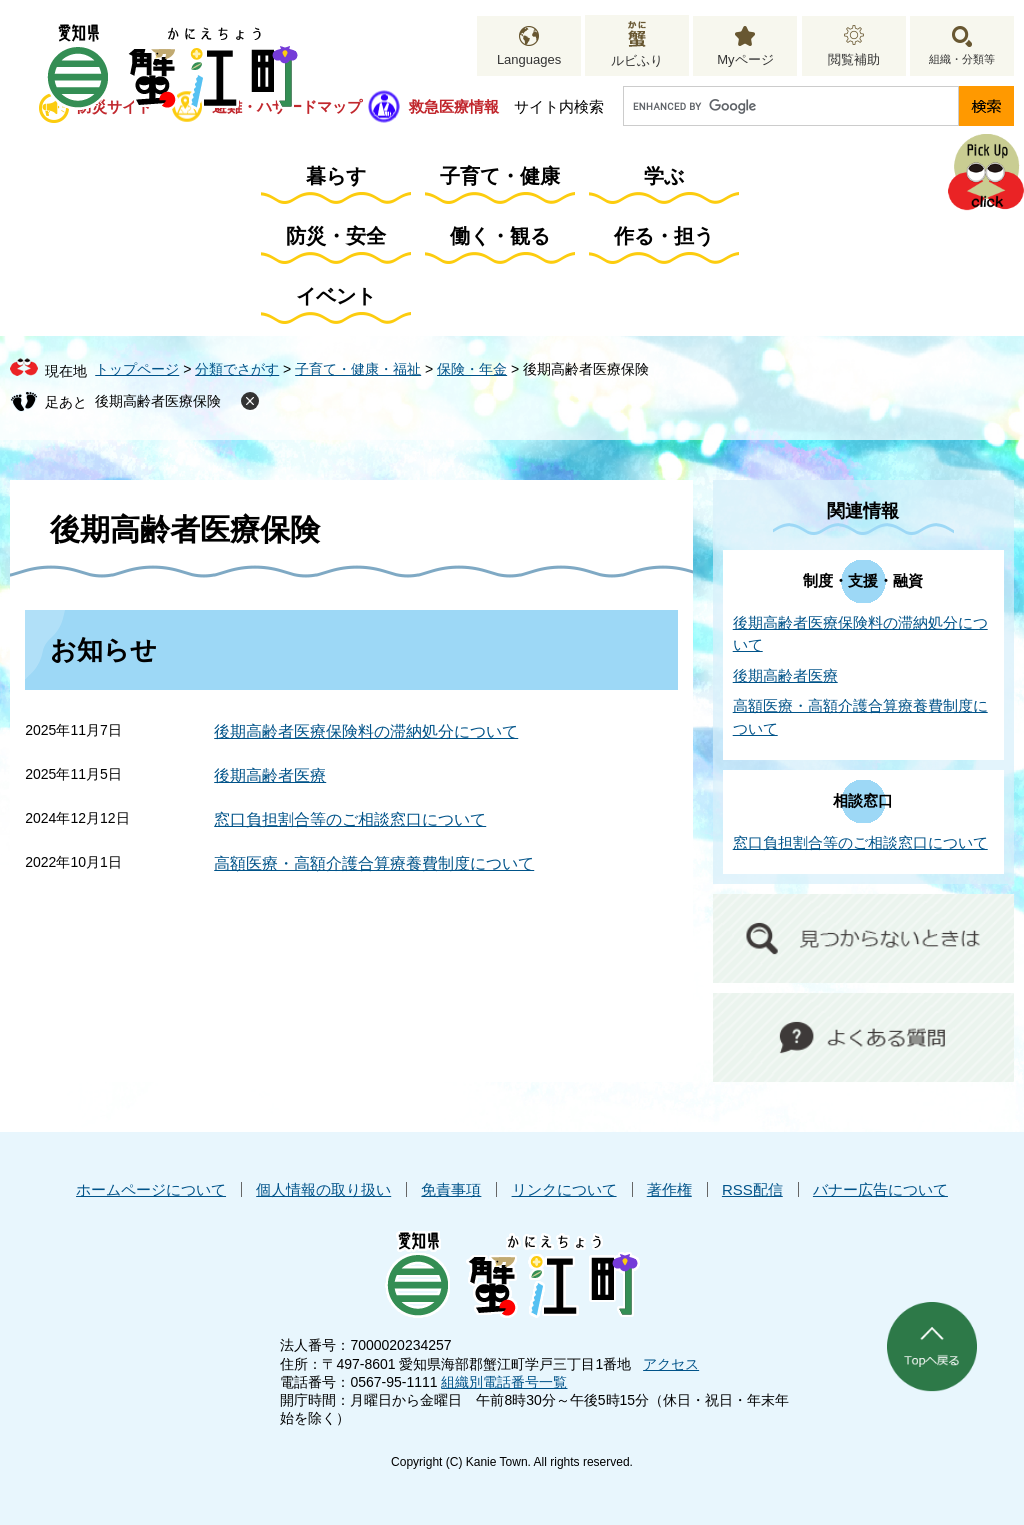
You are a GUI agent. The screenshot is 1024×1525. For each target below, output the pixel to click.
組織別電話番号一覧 (504, 1382)
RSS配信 (752, 1189)
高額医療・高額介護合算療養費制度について (374, 863)
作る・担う (664, 236)
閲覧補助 (854, 59)
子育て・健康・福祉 (358, 369)
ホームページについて (151, 1189)
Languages (529, 59)
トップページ (137, 369)
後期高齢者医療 (270, 775)
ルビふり (637, 60)
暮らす (336, 176)
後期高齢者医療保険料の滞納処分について (366, 731)
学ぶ (664, 176)
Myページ (745, 59)
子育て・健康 (500, 176)
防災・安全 (336, 236)
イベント (336, 296)
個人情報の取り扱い (323, 1189)
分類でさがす (237, 369)
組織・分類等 (962, 59)
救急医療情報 (454, 106)
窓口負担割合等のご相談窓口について (350, 819)
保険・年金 (472, 369)
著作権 (669, 1189)
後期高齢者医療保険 (158, 401)
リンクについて (564, 1189)
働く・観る (500, 236)
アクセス (671, 1364)
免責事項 (451, 1189)
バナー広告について (880, 1189)
